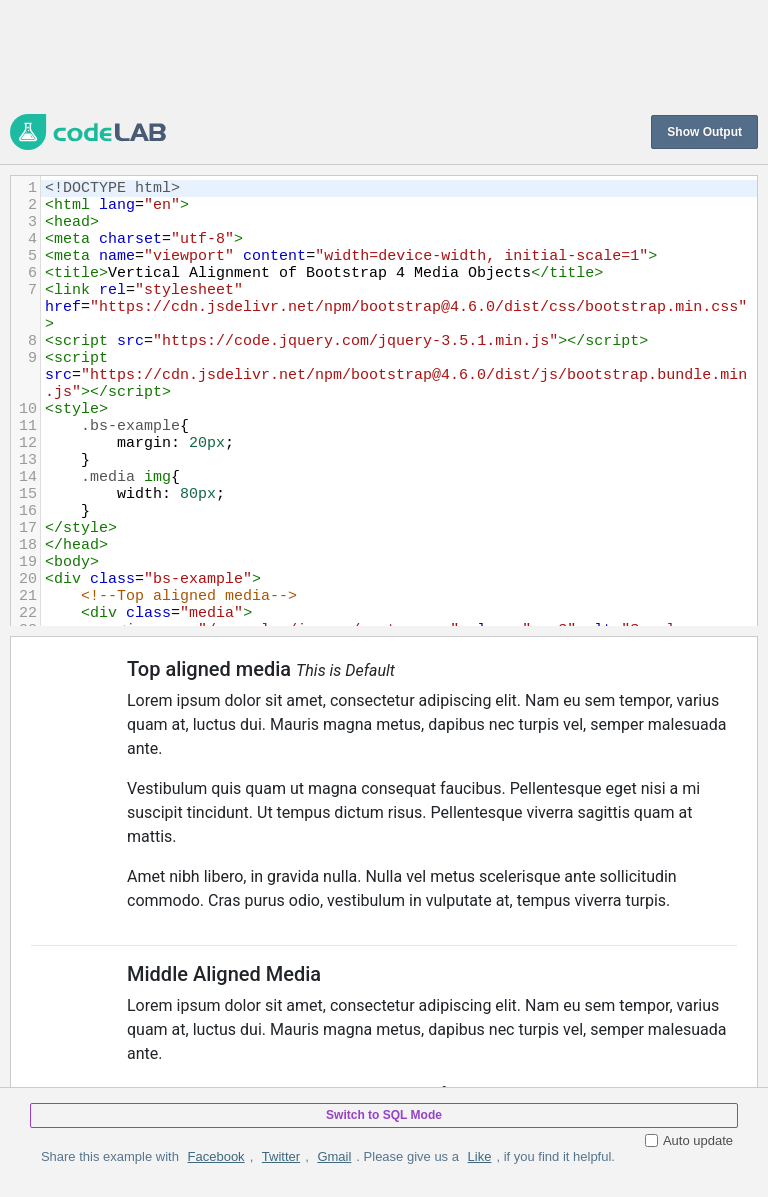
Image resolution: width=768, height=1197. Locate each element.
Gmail (334, 1156)
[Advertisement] (374, 55)
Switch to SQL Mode (384, 1115)
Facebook (216, 1156)
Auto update (689, 1140)
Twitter (281, 1156)
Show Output (704, 132)
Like (480, 1156)
